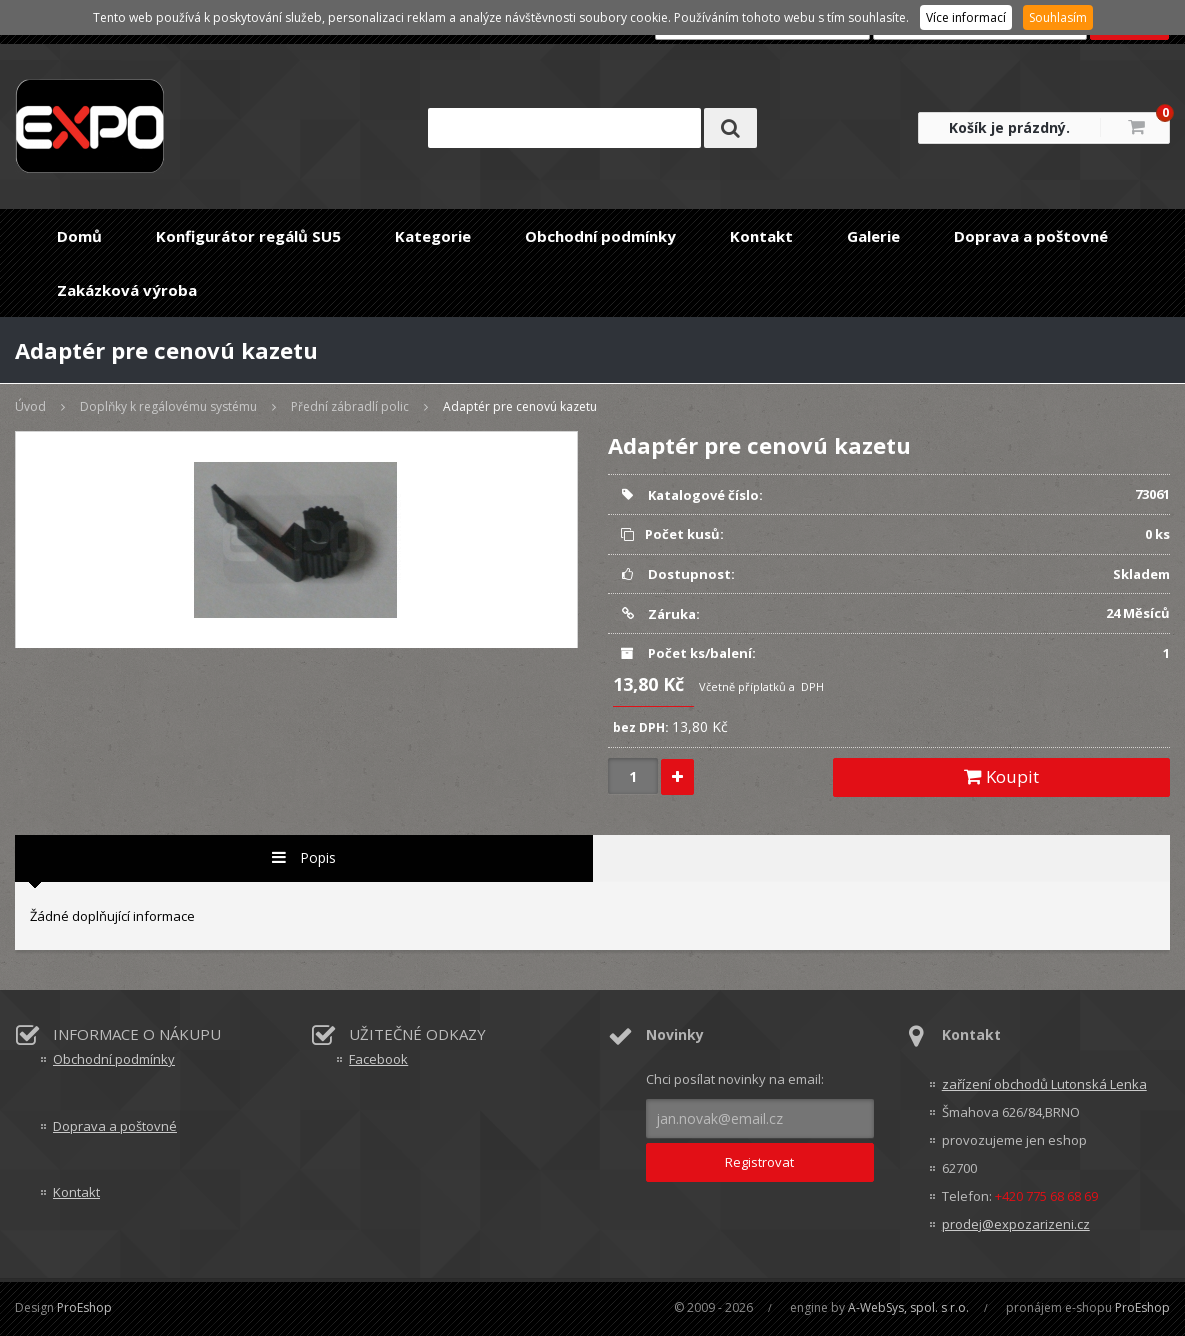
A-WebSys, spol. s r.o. (908, 1307)
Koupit (1001, 776)
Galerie (873, 236)
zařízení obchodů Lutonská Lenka (1044, 1084)
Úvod (30, 406)
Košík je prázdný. (1009, 127)
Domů (79, 236)
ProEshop (84, 1307)
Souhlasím (1058, 17)
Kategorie (433, 236)
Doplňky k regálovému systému (168, 406)
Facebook (378, 1059)
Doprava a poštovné (1031, 236)
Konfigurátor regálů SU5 (248, 236)
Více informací (966, 17)
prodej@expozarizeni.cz (1016, 1224)
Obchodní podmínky (600, 236)
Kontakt (761, 236)
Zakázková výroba (127, 290)
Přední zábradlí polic (350, 406)
